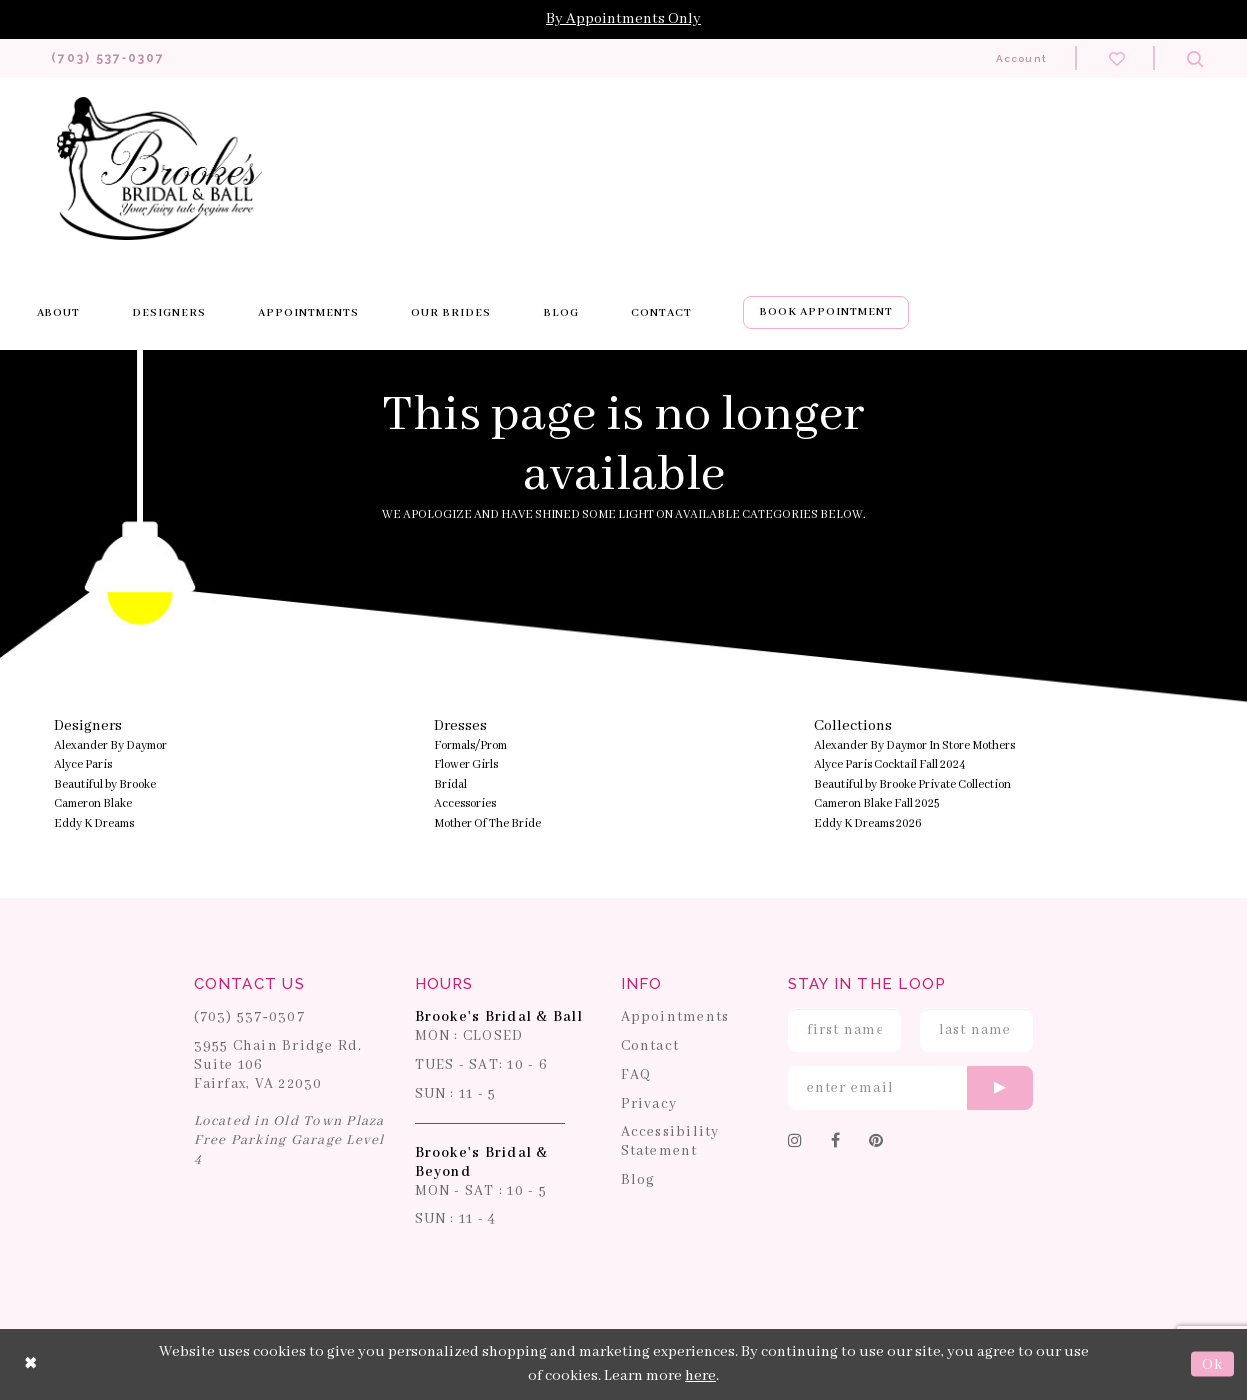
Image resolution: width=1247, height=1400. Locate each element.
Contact (650, 1047)
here (700, 1377)
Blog (638, 1181)
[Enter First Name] (844, 1031)
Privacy (649, 1104)
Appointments (675, 1018)
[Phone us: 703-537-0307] (114, 58)
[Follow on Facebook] (836, 1143)
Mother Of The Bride (487, 824)
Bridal (450, 785)
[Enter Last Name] (976, 1031)
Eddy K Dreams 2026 (868, 824)
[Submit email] (1000, 1089)
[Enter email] (910, 1089)
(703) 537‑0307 (250, 1018)
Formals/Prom (470, 746)
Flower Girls (466, 765)
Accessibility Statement (670, 1142)
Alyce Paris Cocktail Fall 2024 (890, 765)
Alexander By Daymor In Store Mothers (914, 746)
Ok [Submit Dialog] (1212, 1365)
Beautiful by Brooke (105, 785)
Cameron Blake (93, 804)
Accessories (465, 804)
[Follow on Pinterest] (876, 1143)
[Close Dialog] (31, 1365)
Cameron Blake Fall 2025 (876, 804)
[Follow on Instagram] (795, 1143)
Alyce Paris (83, 765)
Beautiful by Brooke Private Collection (912, 785)
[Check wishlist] (1117, 58)
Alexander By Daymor (110, 746)
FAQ (636, 1076)
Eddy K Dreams (94, 824)
